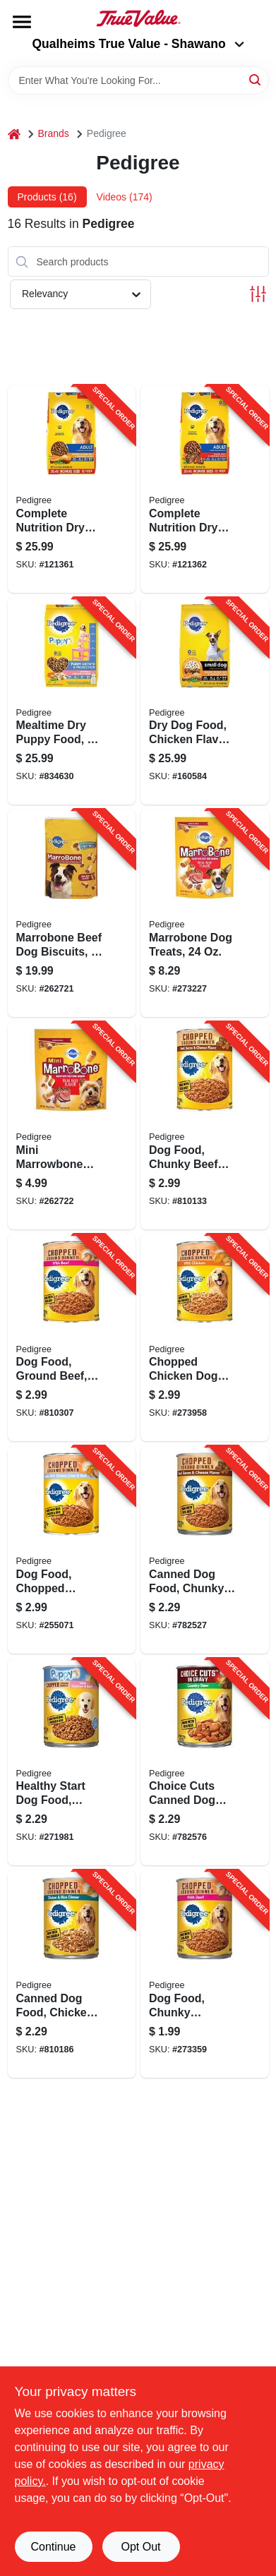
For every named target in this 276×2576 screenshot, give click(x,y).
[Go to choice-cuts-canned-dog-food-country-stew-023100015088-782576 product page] (204, 1762)
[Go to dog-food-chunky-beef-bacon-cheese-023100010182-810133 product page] (204, 1125)
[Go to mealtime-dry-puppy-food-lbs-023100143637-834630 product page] (72, 701)
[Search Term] (138, 80)
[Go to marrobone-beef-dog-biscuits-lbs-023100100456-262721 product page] (72, 913)
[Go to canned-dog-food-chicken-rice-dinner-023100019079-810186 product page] (72, 1974)
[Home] (14, 133)
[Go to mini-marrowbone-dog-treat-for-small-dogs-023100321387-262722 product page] (72, 1125)
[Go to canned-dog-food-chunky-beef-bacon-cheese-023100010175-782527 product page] (204, 1550)
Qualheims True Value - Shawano (138, 44)
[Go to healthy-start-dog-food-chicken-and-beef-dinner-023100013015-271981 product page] (72, 1762)
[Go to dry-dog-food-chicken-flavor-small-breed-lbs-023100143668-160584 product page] (204, 701)
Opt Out (140, 2547)
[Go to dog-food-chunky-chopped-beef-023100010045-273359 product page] (204, 1974)
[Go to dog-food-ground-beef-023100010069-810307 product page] (72, 1338)
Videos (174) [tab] (124, 197)
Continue (53, 2547)
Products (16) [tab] (47, 197)
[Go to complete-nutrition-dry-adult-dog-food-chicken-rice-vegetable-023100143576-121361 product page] (72, 489)
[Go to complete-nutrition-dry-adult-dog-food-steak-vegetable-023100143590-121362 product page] (204, 489)
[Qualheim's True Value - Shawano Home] (138, 18)
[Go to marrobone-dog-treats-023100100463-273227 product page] (204, 913)
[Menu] (22, 22)
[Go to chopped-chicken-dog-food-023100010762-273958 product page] (204, 1338)
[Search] (256, 79)
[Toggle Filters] (258, 294)
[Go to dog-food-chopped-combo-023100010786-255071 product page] (72, 1550)
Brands (53, 133)
